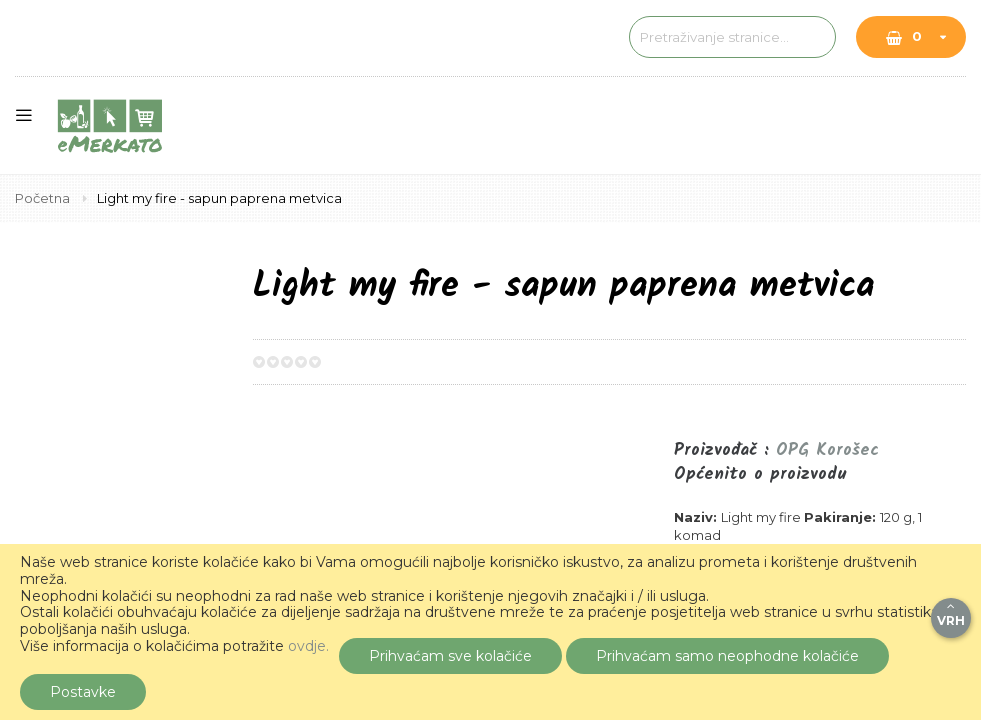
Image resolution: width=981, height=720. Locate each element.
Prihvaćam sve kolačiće (450, 656)
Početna (44, 198)
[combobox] (676, 37)
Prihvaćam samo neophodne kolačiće (727, 656)
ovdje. (308, 646)
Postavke (83, 692)
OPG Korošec (827, 450)
